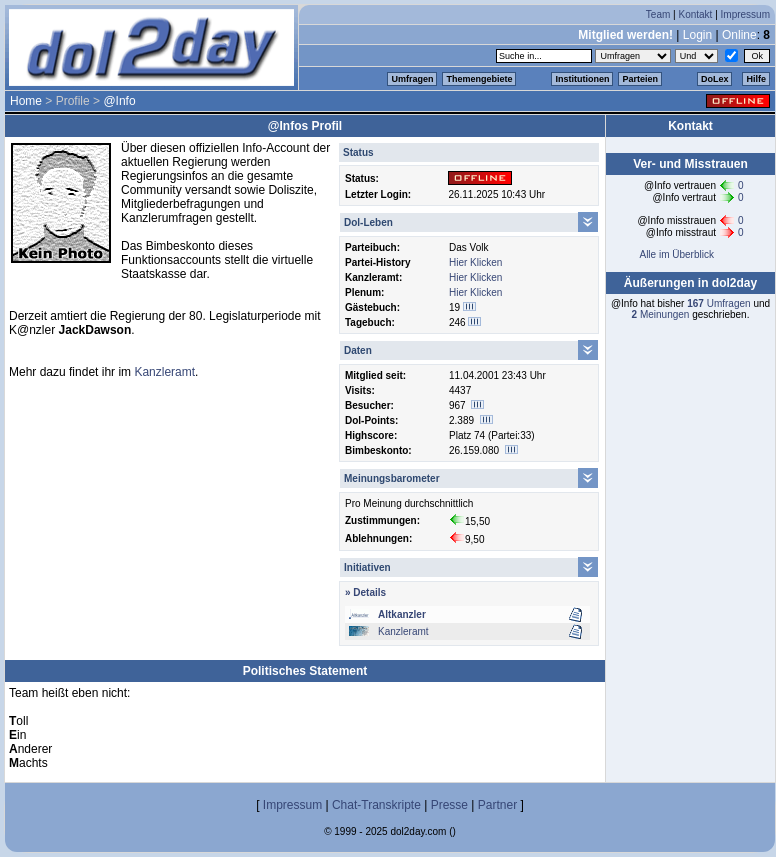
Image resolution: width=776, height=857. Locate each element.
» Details (365, 592)
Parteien (640, 79)
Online (739, 35)
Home (26, 101)
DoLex (715, 79)
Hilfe (756, 79)
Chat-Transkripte (376, 805)
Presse (449, 805)
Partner (497, 805)
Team (658, 14)
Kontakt (695, 14)
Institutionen (582, 79)
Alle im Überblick (676, 254)
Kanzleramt (403, 631)
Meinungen (661, 314)
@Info (119, 101)
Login (697, 35)
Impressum (745, 14)
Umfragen (412, 79)
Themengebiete (479, 79)
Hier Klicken (475, 262)
